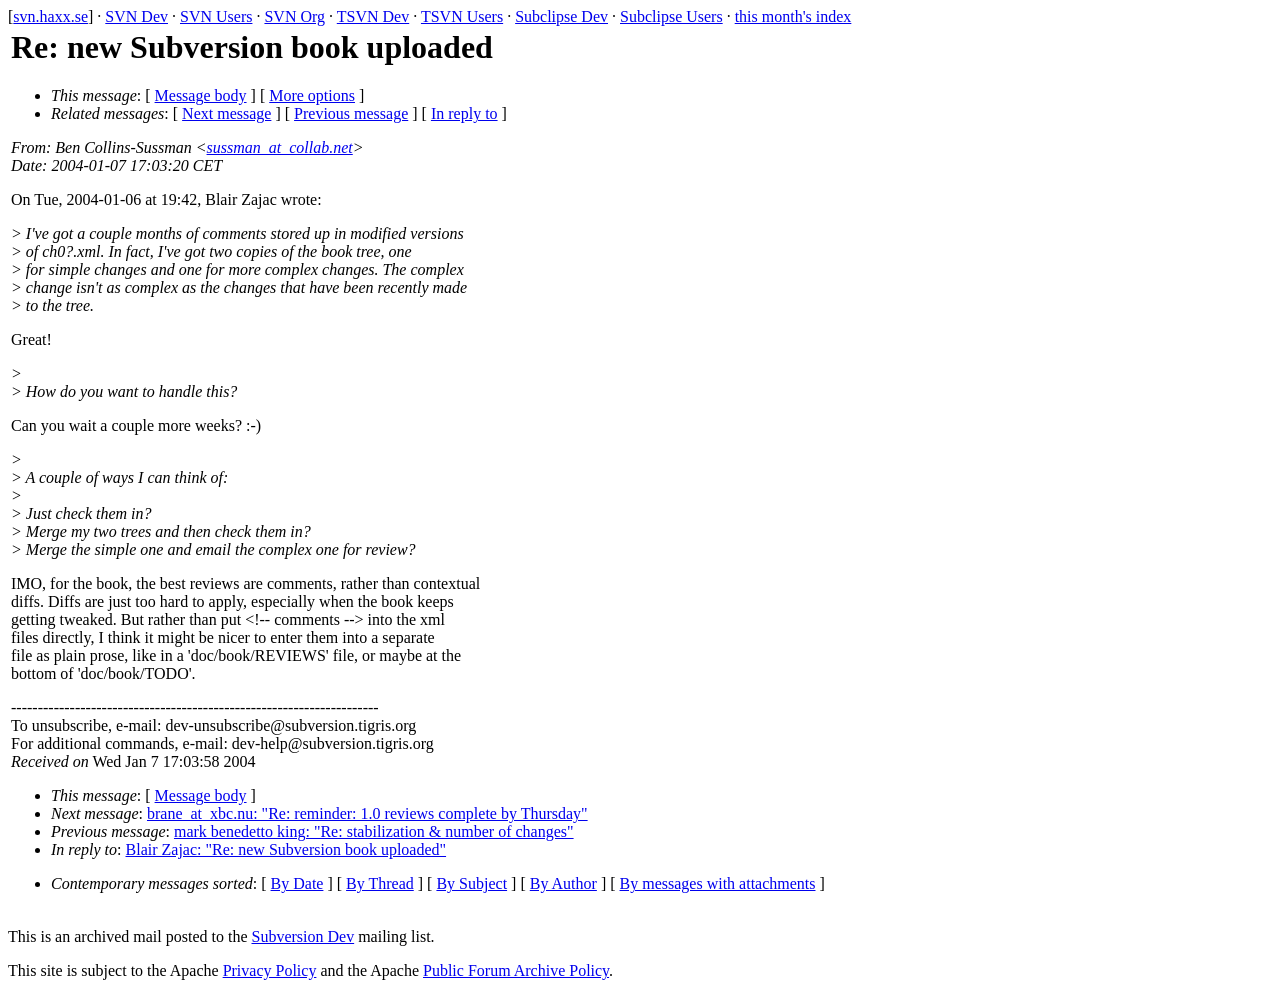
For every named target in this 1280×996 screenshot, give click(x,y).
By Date (297, 883)
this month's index (793, 16)
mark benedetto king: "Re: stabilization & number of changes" (374, 831)
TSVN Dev (373, 16)
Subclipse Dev (561, 16)
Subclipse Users (671, 16)
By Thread (380, 883)
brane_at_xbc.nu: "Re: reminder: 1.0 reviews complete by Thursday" (367, 813)
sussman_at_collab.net (280, 147)
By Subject (471, 883)
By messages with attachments (718, 883)
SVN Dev (136, 16)
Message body (201, 95)
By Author (563, 883)
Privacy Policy (270, 970)
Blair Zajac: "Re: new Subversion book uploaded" (286, 849)
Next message (226, 113)
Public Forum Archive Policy (516, 970)
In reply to (464, 113)
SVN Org (294, 16)
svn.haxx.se (50, 16)
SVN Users (216, 16)
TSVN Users (462, 16)
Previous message (351, 113)
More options (312, 95)
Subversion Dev (303, 936)
